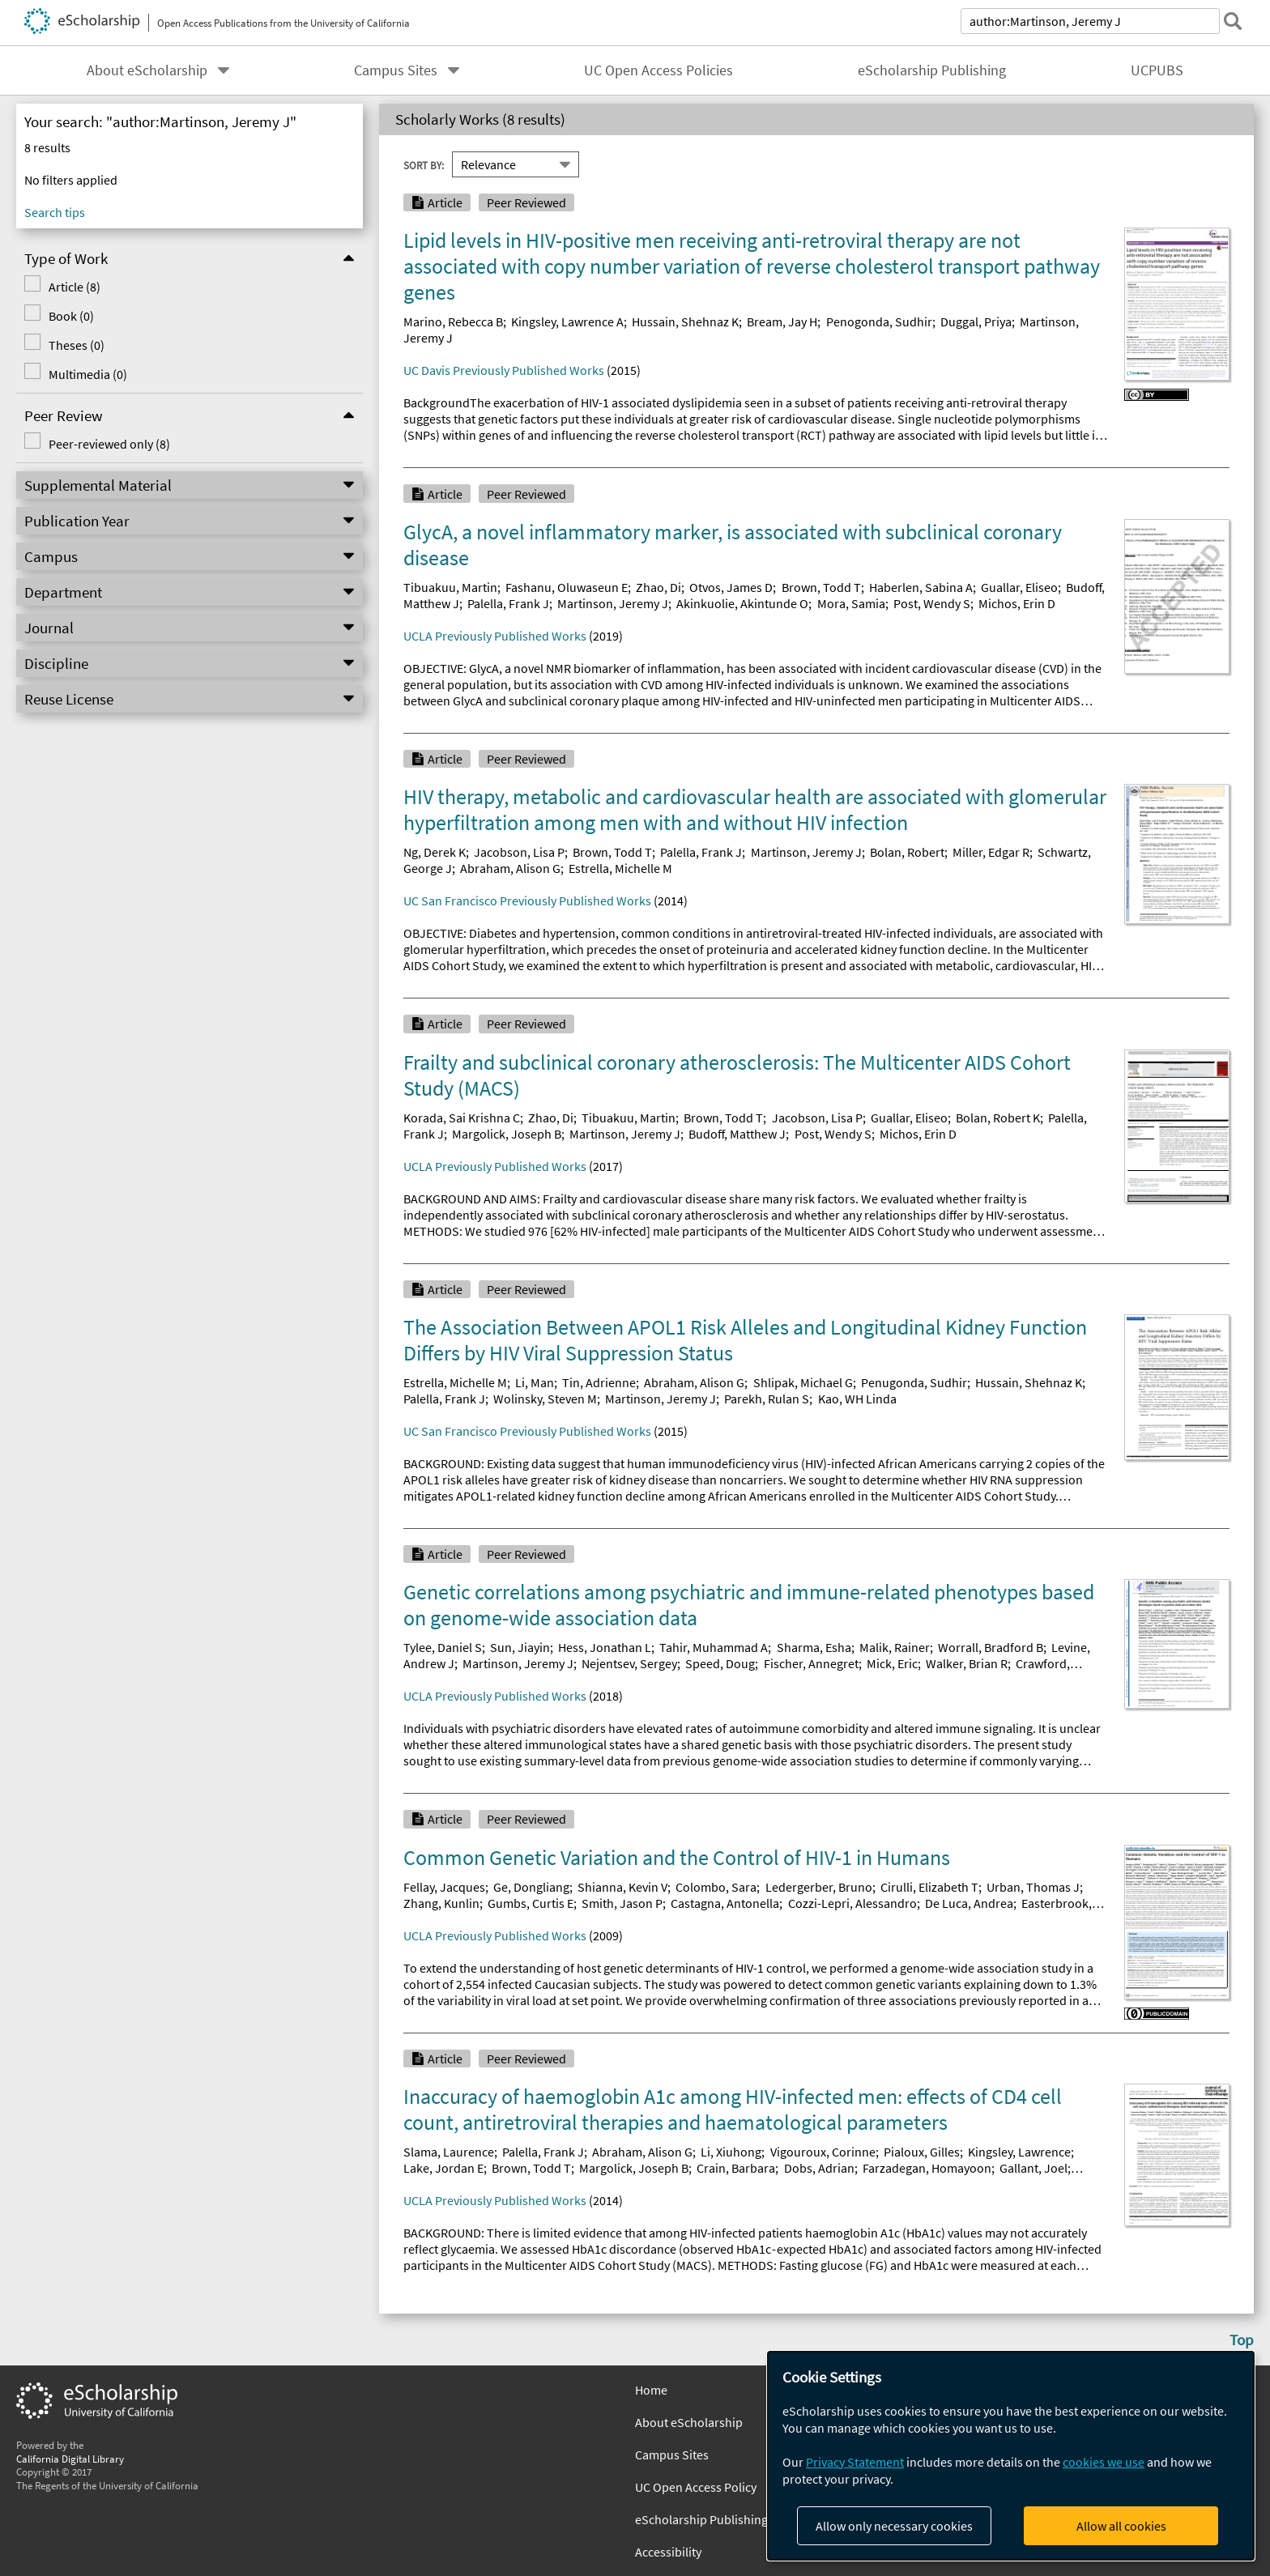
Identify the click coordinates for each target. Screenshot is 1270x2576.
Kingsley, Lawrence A (567, 321)
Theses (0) (76, 345)
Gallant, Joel (1033, 2168)
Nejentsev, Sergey (629, 1663)
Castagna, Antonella (725, 1903)
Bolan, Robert (907, 852)
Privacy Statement (855, 2462)
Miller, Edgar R (990, 852)
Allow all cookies (1121, 2526)
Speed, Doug (720, 1663)
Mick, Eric (892, 1663)
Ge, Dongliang (531, 1887)
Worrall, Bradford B (990, 1647)
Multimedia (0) (88, 374)
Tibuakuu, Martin (450, 587)
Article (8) (74, 287)
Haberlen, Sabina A (921, 587)
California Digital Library (70, 2458)
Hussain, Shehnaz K (685, 321)
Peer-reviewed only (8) (109, 444)
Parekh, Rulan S (766, 1398)
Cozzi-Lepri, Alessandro (852, 1903)
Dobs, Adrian (819, 2168)
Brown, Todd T (821, 587)
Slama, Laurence (448, 2152)
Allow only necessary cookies (894, 2526)
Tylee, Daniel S (442, 1647)
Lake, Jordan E (443, 2168)
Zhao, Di (658, 587)
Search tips (54, 212)
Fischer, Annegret (811, 1663)
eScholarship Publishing (932, 70)
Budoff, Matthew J (737, 1134)
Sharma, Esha (814, 1647)
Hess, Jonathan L (604, 1647)
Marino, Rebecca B (453, 321)
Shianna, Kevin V (622, 1887)
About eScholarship (147, 70)
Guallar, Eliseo (1019, 587)
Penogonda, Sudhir (879, 321)
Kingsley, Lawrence (1019, 2152)
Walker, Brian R (967, 1663)
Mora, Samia (851, 603)
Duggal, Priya (976, 321)
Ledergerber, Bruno (818, 1887)
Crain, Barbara (736, 2168)
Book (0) (71, 316)
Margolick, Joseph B (506, 1134)
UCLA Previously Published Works (494, 636)
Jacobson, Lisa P (519, 852)
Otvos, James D (731, 587)
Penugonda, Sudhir (914, 1382)
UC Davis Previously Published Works (503, 370)
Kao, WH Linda (857, 1398)
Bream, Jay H (782, 321)
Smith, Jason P (622, 1903)
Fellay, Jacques (444, 1887)
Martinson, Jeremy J (612, 603)
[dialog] (1011, 2456)
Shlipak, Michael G (803, 1382)
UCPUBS (1157, 70)
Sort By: (423, 164)
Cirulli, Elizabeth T (929, 1887)
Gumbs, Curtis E (530, 1903)
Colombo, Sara (715, 1887)
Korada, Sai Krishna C (461, 1117)
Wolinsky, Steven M (545, 1398)
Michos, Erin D (1016, 603)
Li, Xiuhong (731, 2152)
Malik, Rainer (894, 1647)
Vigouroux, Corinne (823, 2152)
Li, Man (534, 1382)
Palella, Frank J (508, 603)
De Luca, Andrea (969, 1903)
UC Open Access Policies (658, 70)
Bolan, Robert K (998, 1117)
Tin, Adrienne (599, 1382)
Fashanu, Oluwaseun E (566, 587)
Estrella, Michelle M (620, 868)
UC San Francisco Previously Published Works (527, 900)
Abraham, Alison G (510, 868)
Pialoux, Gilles (922, 2152)
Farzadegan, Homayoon (927, 2168)
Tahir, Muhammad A (713, 1647)
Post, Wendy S (931, 603)
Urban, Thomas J (1033, 1887)
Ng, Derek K (434, 852)
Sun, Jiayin (520, 1647)
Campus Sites (395, 70)
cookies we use (1103, 2462)
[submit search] (1233, 21)
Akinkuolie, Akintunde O (742, 603)
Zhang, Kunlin (441, 1903)
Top (1242, 2339)
